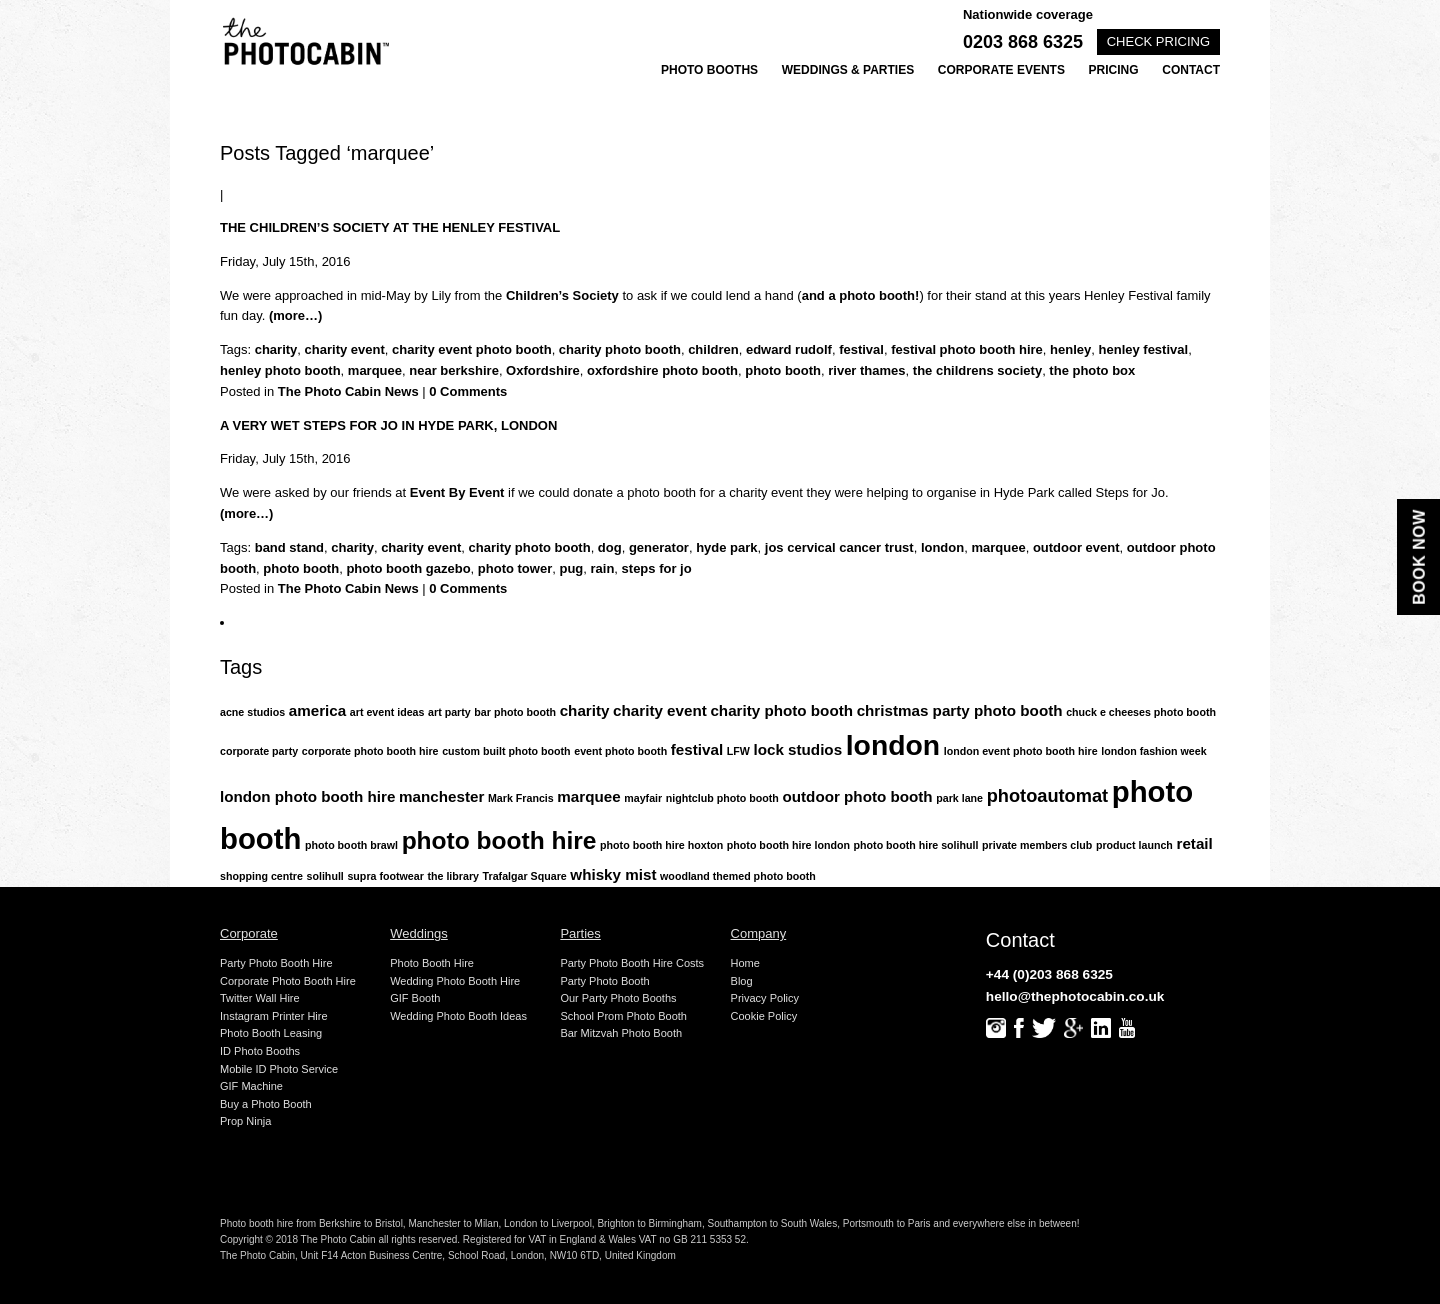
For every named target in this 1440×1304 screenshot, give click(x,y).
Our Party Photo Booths (618, 998)
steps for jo (657, 568)
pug (571, 568)
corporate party (259, 751)
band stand (289, 547)
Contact (1191, 70)
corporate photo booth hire (370, 751)
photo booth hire (499, 840)
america (317, 710)
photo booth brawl (351, 845)
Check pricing (1158, 41)
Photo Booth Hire (432, 963)
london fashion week (1153, 751)
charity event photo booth (472, 349)
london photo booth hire (307, 796)
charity (276, 349)
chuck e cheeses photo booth (1141, 712)
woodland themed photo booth (738, 876)
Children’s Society (562, 295)
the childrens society (977, 370)
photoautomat (1047, 795)
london (942, 547)
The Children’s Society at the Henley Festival (390, 227)
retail (1194, 843)
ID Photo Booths (260, 1051)
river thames (866, 370)
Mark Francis (521, 798)
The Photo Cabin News (348, 391)
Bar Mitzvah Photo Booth (621, 1033)
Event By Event (457, 492)
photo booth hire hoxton (661, 845)
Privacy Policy (765, 998)
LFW (738, 751)
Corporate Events (1001, 70)
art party (449, 712)
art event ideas (387, 712)
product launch (1134, 845)
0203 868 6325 (1023, 42)
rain (603, 568)
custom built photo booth (506, 751)
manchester (441, 796)
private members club (1037, 845)
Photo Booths (709, 70)
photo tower (515, 568)
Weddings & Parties (848, 70)
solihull (325, 876)
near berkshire (454, 370)
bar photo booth (515, 712)
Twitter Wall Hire (260, 998)
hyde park (726, 547)
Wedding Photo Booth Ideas (458, 1016)
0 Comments (468, 391)
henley (1070, 349)
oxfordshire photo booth (662, 370)
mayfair (643, 798)
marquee (375, 370)
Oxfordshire (543, 370)
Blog (742, 981)
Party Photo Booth (604, 981)
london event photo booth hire (1021, 751)
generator (659, 547)
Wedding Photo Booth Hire (455, 981)
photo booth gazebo (408, 568)
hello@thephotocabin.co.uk (1075, 996)
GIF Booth (415, 998)
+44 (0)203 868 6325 (1049, 974)
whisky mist (613, 874)
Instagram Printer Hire (274, 1016)
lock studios (797, 749)
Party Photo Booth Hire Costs (632, 963)
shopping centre (261, 876)
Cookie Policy (764, 1016)
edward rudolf (789, 349)
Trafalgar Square (525, 876)
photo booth (783, 370)
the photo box (1092, 370)
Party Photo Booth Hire (276, 963)
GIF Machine (251, 1086)
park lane (959, 798)
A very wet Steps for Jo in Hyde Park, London (388, 425)
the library (453, 876)
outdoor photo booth (858, 796)
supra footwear (385, 876)
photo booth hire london (788, 845)
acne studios (252, 712)
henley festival (1144, 349)
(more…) (295, 315)
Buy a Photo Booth (266, 1104)
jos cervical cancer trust (839, 547)
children (713, 349)
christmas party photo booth (960, 710)
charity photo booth (620, 349)
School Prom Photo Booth (623, 1016)
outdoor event (1076, 547)
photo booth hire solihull (916, 845)
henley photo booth (280, 370)
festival (861, 349)
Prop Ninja (245, 1121)
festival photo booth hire (967, 349)
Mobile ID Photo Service (279, 1069)
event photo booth (620, 751)
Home (745, 963)
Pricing (1114, 70)
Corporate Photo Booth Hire (288, 981)
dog (610, 547)
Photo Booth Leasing (271, 1033)
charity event (345, 349)
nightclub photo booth (722, 798)
